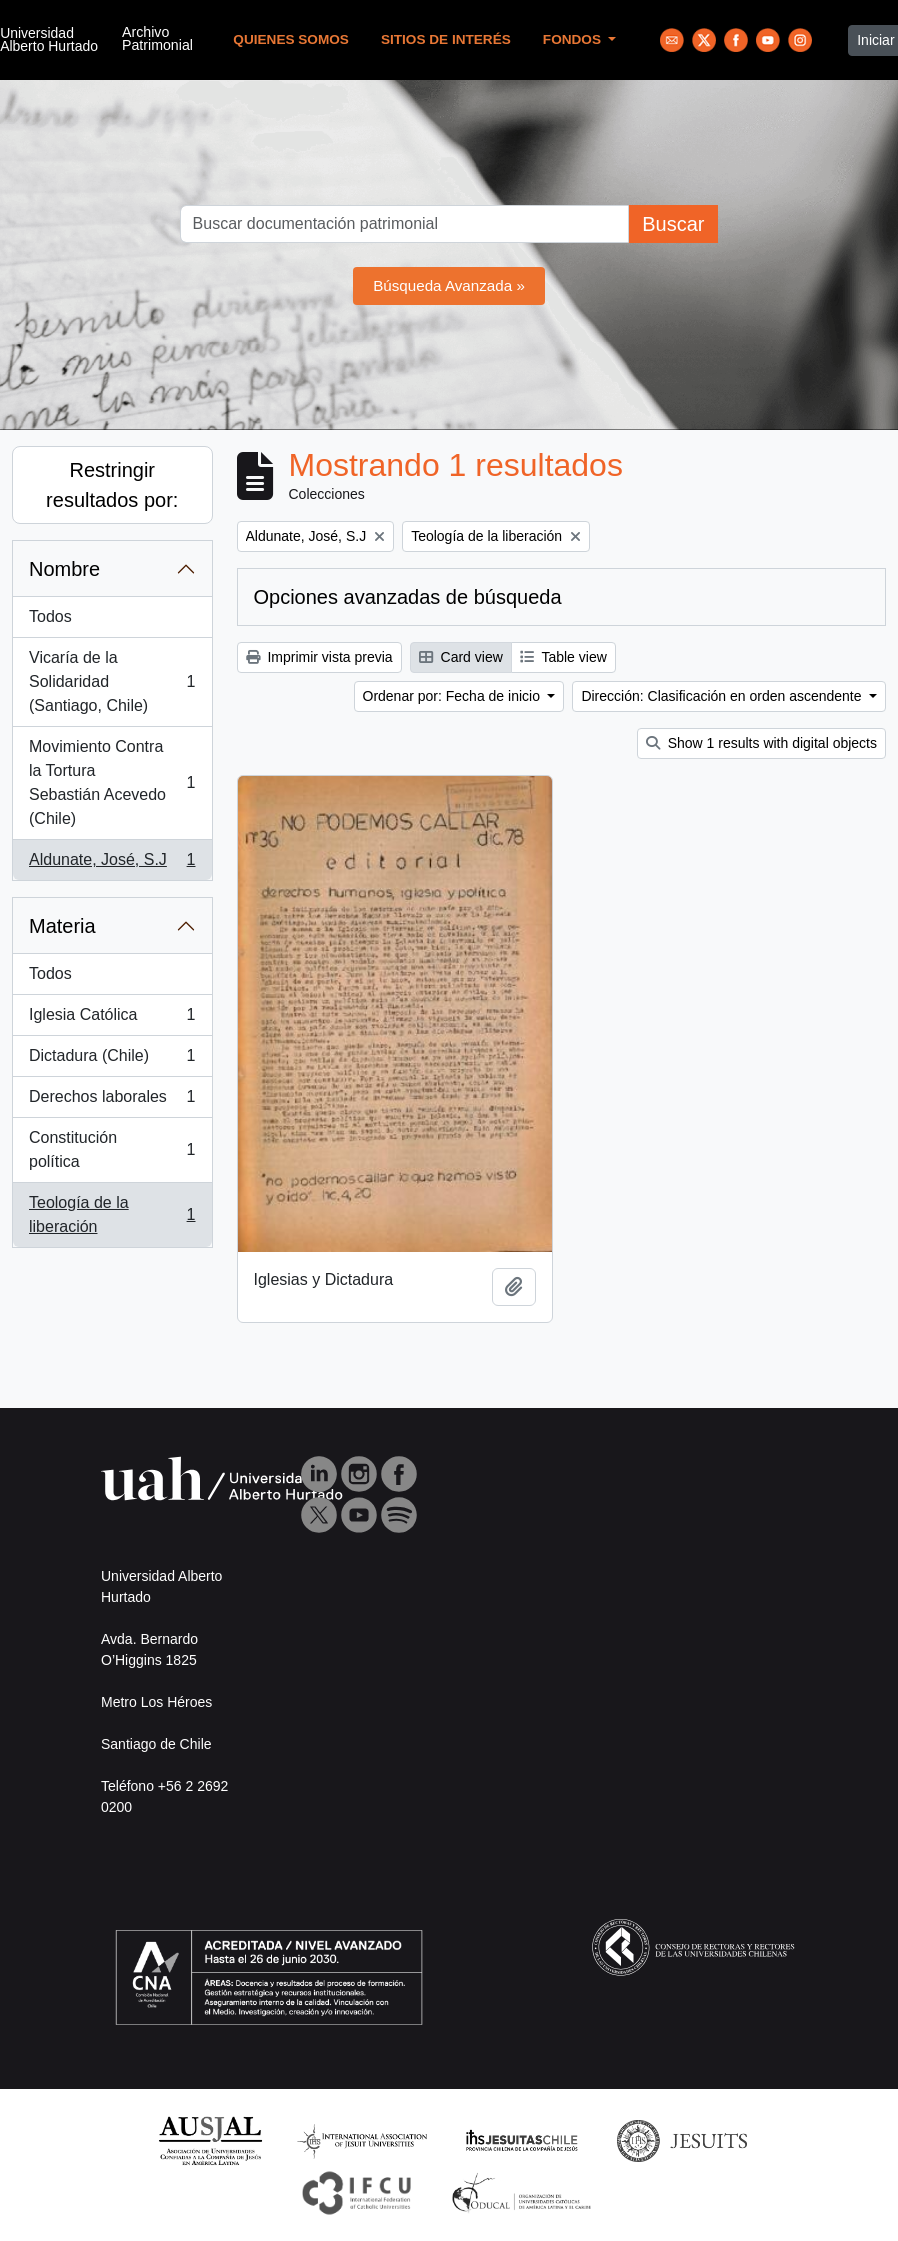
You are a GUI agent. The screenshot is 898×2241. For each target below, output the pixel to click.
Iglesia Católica (112, 1019)
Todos (50, 616)
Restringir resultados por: (112, 485)
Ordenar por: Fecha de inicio (453, 696)
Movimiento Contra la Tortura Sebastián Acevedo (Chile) (112, 782)
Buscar (673, 224)
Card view (461, 657)
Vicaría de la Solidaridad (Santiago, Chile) (112, 681)
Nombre (64, 569)
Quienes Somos (291, 39)
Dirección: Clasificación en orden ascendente (723, 696)
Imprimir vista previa (319, 657)
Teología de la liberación (112, 1214)
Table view (563, 657)
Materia (62, 926)
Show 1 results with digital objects (761, 743)
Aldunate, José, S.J (112, 864)
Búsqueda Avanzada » (449, 285)
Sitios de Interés (446, 39)
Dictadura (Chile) (112, 1060)
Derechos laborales (112, 1101)
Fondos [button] (574, 39)
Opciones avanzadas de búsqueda (408, 597)
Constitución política (112, 1149)
